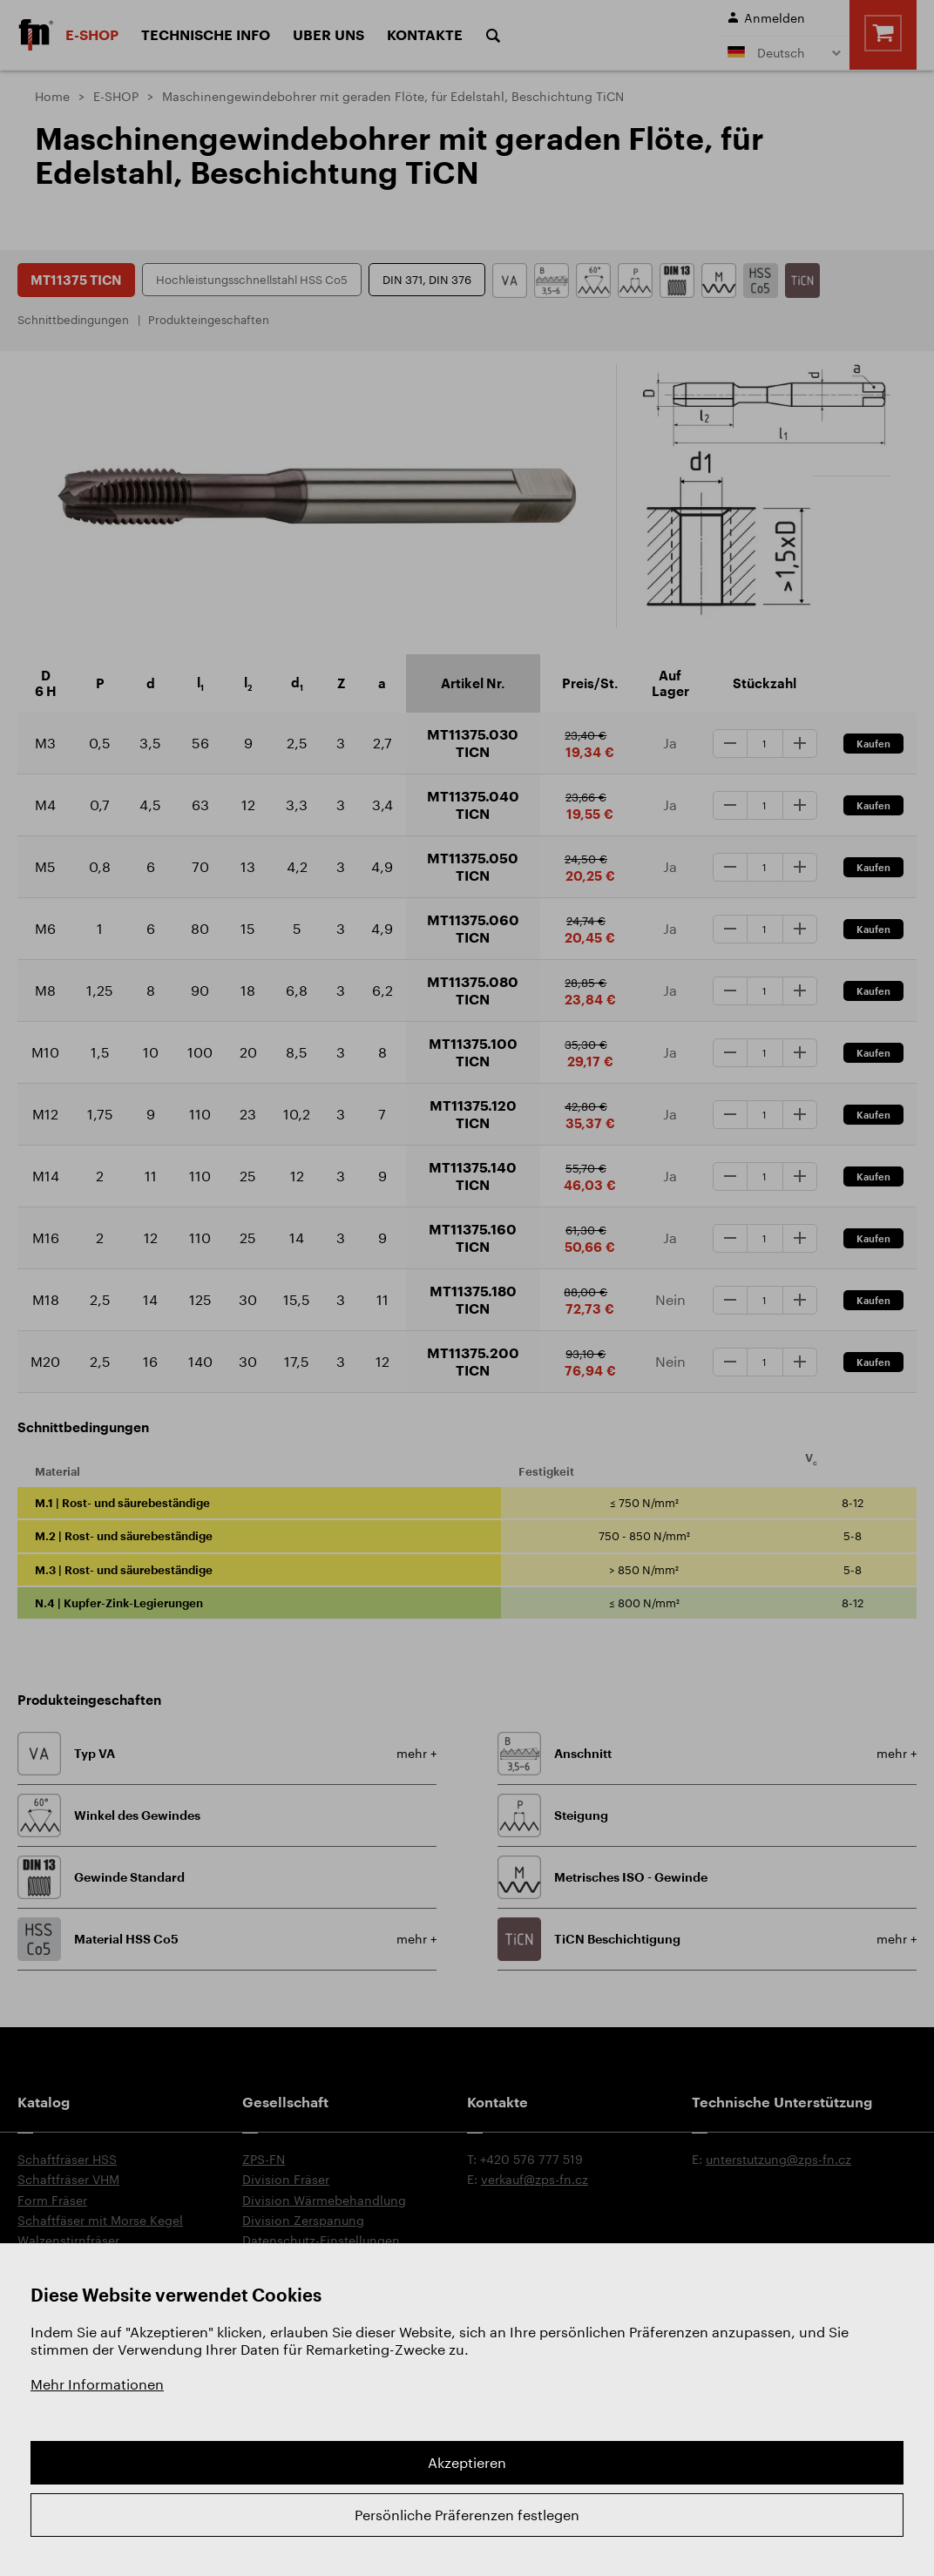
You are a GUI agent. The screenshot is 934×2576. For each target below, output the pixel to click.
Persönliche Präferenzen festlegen (467, 2514)
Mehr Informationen (97, 2384)
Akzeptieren (467, 2462)
